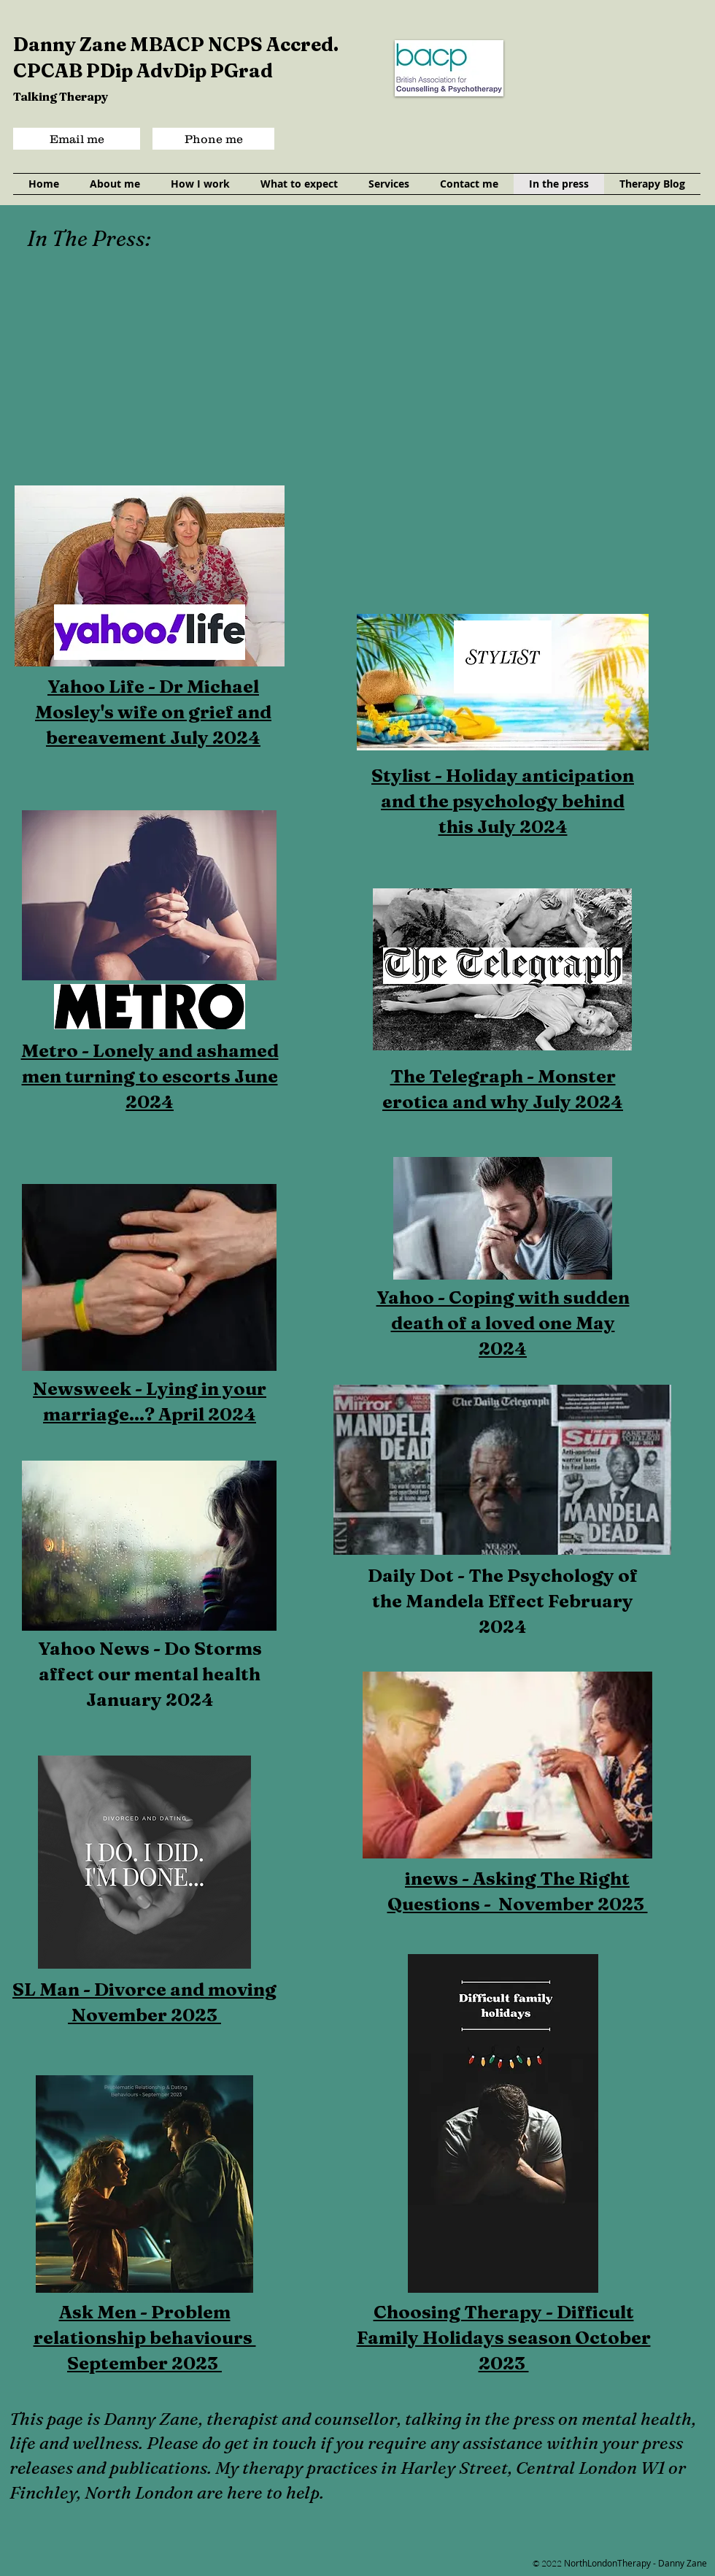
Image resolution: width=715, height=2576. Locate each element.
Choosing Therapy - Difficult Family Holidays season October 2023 (504, 2337)
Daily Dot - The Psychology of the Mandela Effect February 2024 (503, 1600)
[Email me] (76, 139)
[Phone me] (213, 139)
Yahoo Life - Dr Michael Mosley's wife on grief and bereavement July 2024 (153, 711)
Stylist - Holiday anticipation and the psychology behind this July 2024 (502, 800)
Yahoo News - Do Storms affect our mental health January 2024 (150, 1673)
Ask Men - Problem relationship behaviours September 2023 (145, 2337)
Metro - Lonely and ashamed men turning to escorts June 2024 (150, 1075)
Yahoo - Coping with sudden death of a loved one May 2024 (503, 1322)
